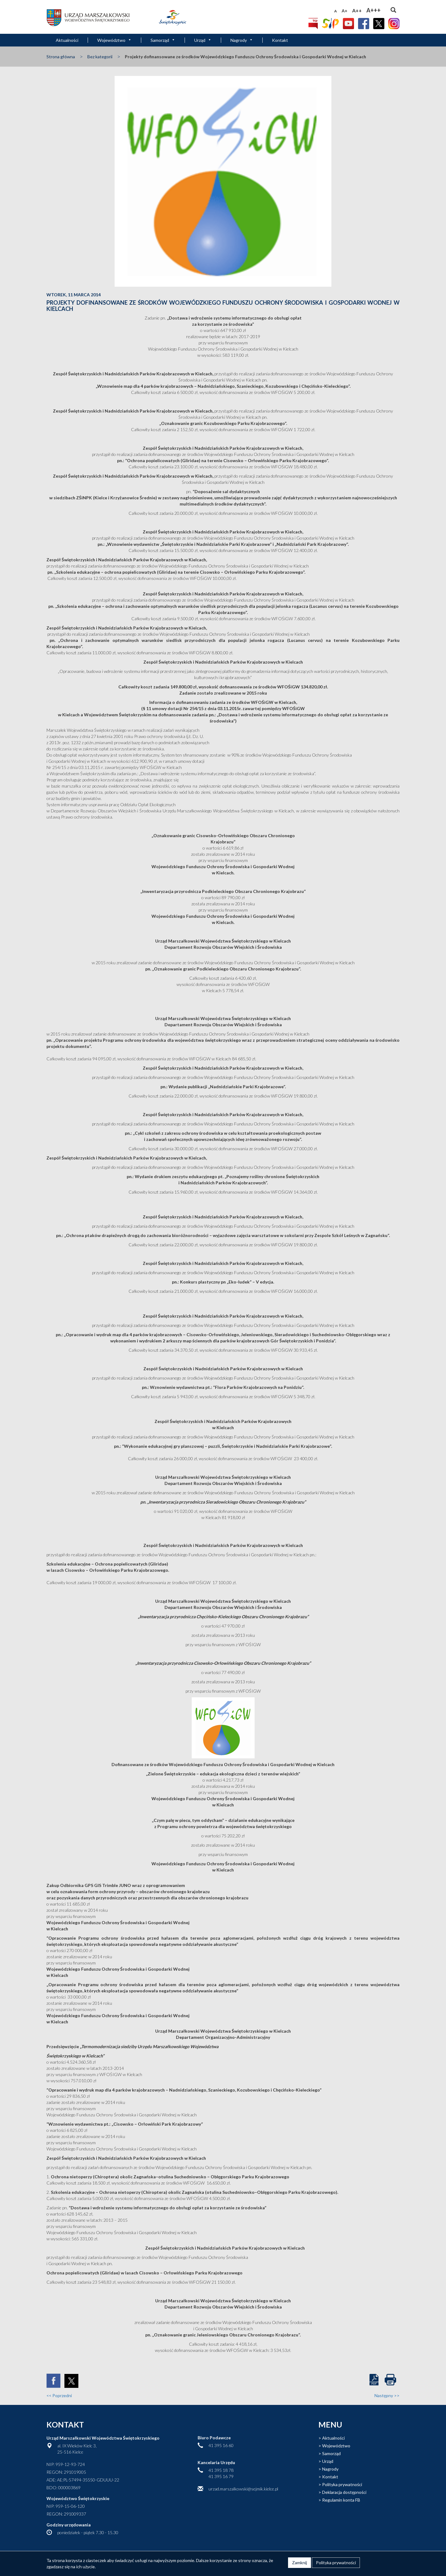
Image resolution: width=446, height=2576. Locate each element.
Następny (387, 2395)
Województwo (114, 40)
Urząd (203, 40)
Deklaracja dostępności (344, 2492)
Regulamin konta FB (341, 2500)
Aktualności (67, 40)
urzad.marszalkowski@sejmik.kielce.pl (243, 2488)
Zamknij (299, 2562)
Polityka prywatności (342, 2484)
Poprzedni (59, 2395)
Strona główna (60, 56)
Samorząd (163, 40)
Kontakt (280, 40)
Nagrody (241, 40)
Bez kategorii (99, 56)
